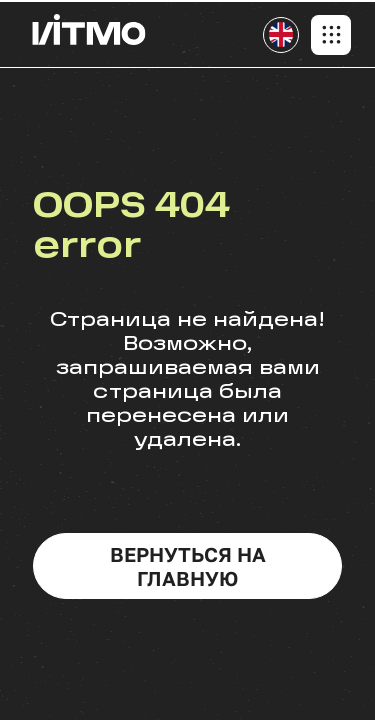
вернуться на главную (188, 566)
